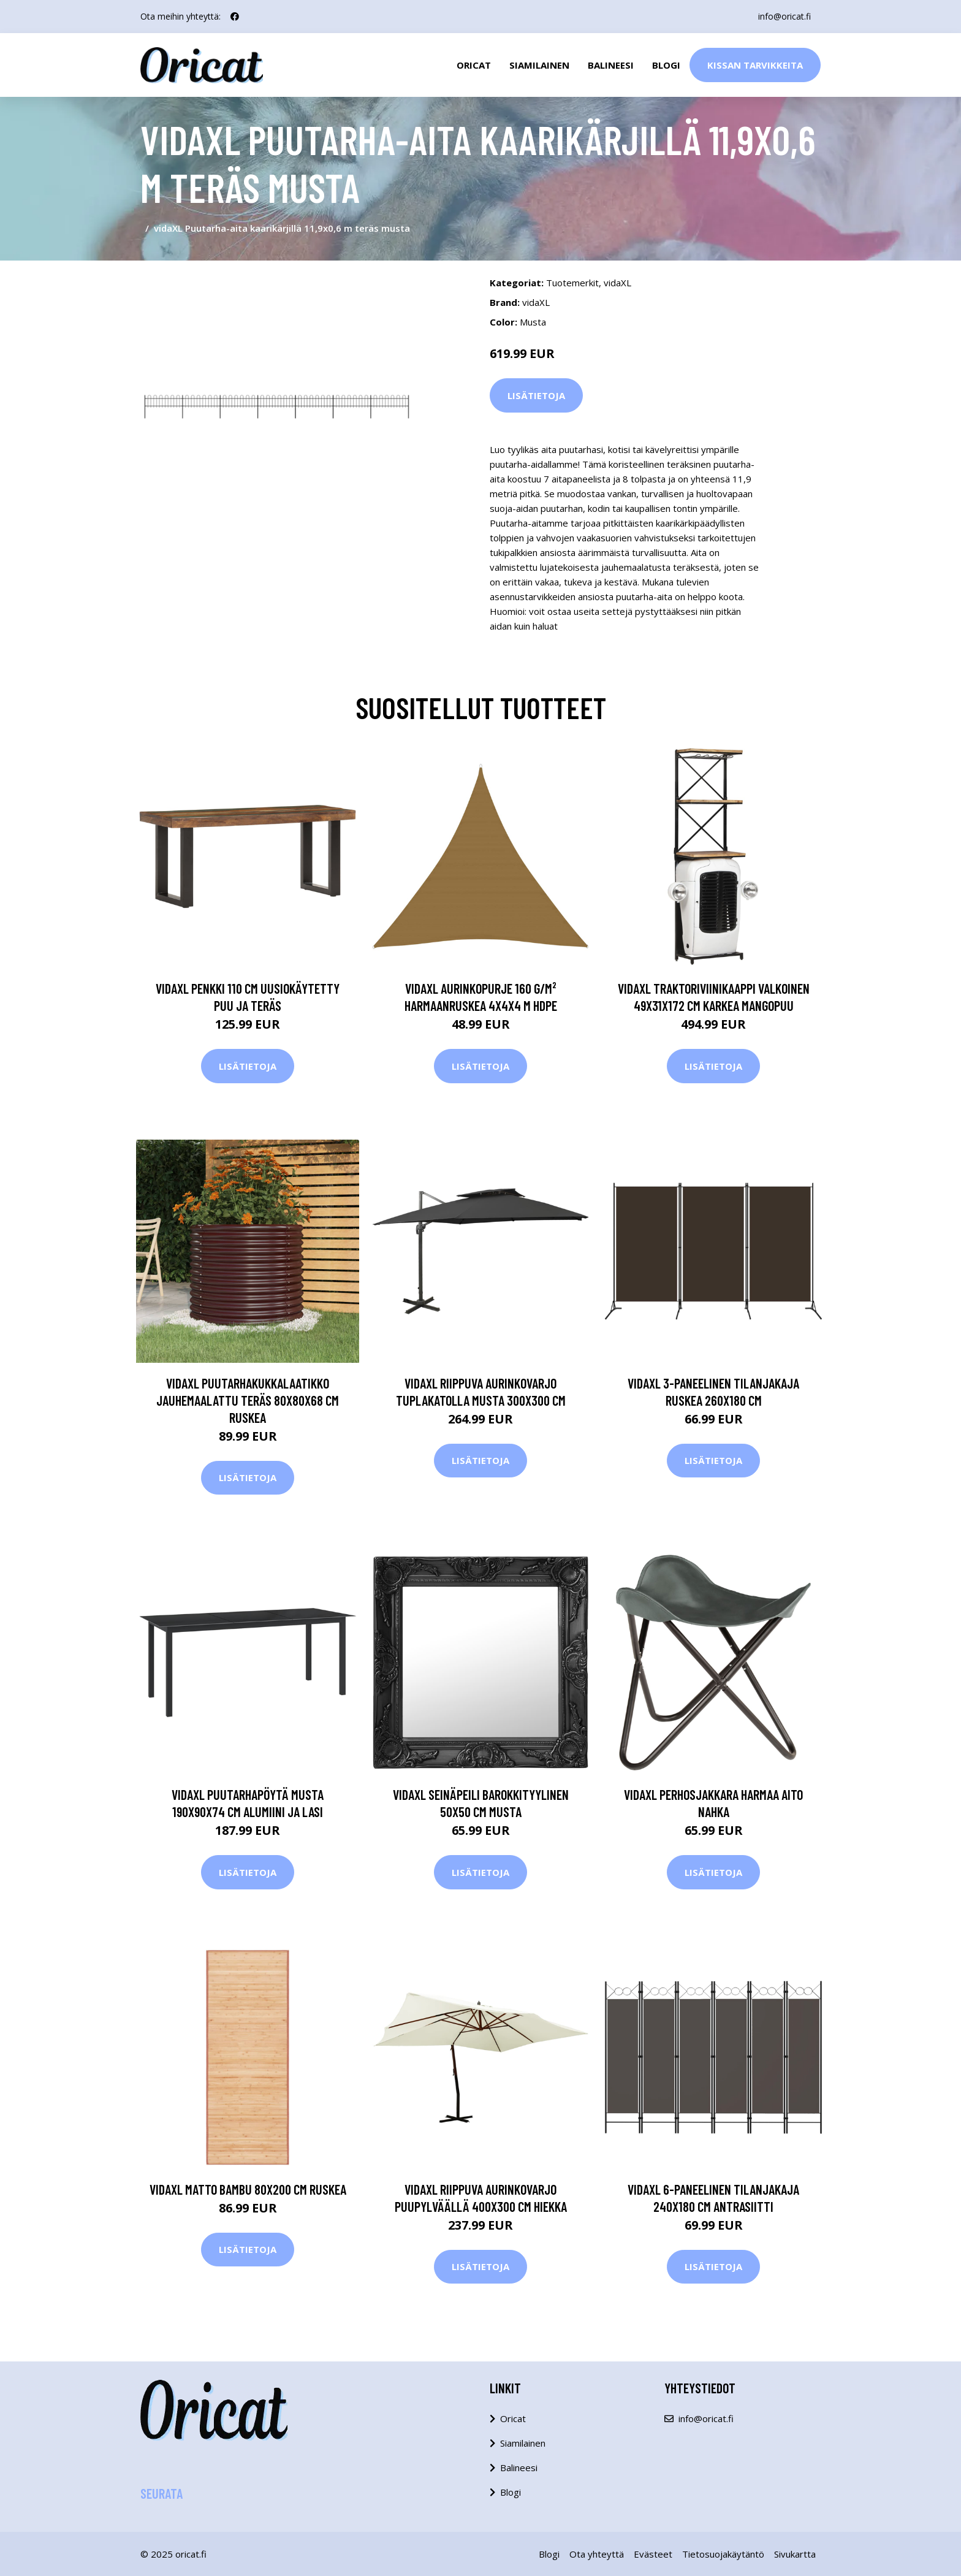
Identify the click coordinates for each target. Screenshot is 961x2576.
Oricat (474, 65)
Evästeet (653, 2554)
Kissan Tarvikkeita (755, 65)
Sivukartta (795, 2554)
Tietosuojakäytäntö (723, 2554)
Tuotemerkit (572, 282)
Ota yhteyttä (596, 2554)
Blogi (666, 65)
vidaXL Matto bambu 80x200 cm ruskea (248, 2189)
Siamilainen (539, 65)
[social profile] (235, 16)
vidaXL (617, 282)
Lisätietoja (536, 395)
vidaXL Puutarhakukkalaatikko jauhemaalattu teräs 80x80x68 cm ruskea (247, 1400)
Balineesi (611, 65)
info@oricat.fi (784, 16)
